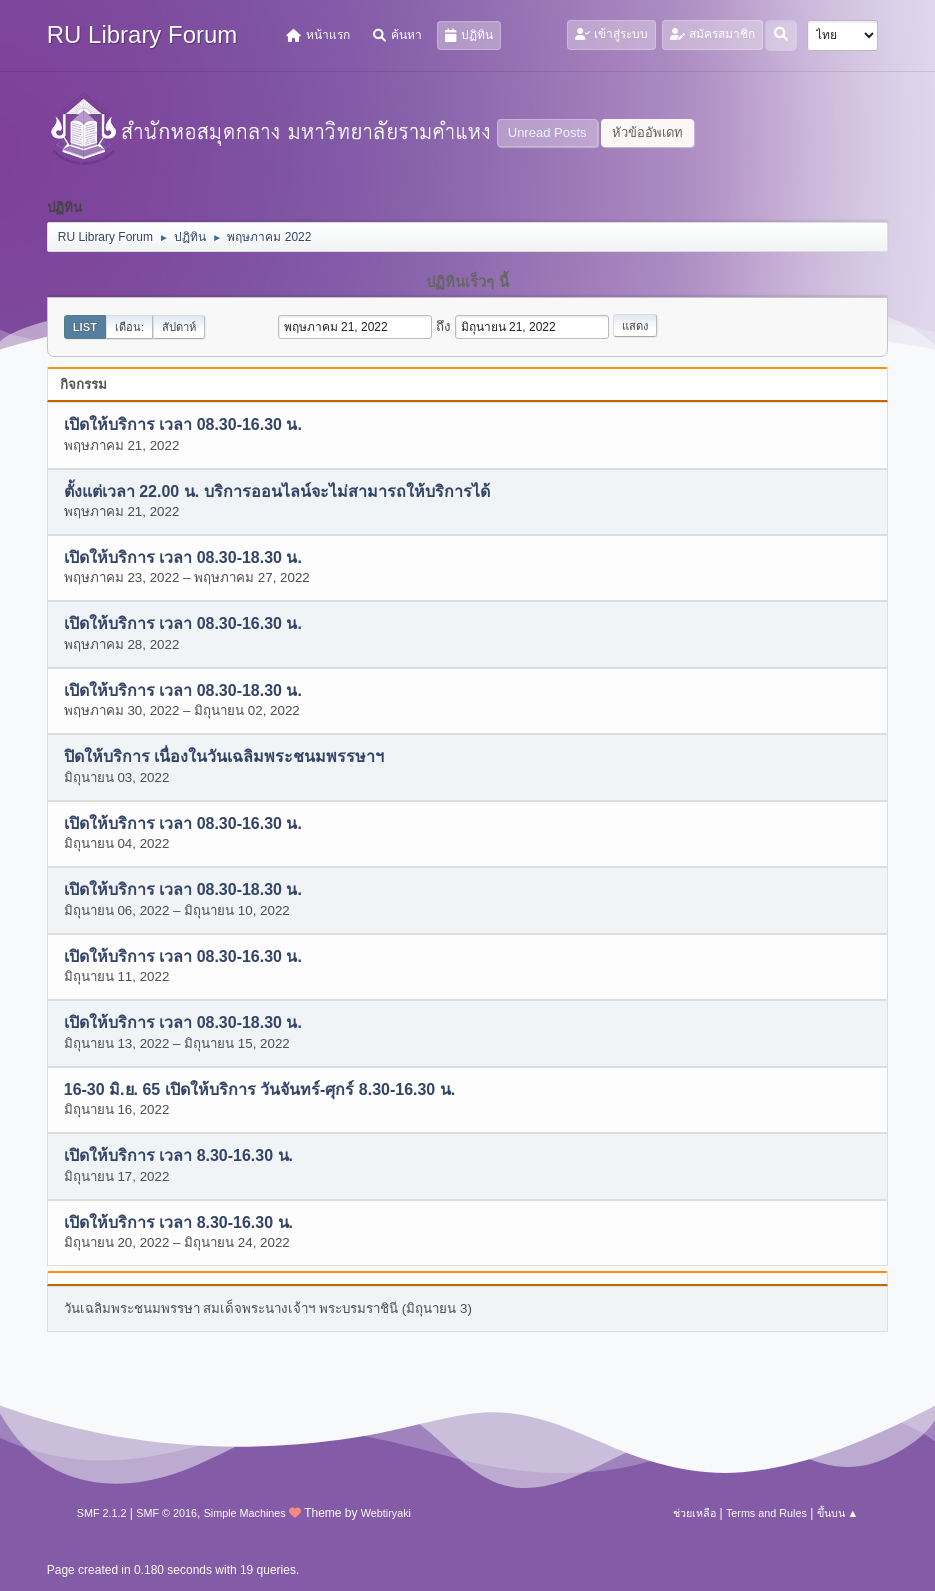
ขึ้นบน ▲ (838, 1513)
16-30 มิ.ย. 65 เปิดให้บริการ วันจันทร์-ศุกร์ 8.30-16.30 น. (259, 1089)
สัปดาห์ (179, 327)
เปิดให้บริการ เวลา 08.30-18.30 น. (183, 558)
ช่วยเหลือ (694, 1513)
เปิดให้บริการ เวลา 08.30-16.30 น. (183, 425)
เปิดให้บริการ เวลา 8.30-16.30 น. (178, 1156)
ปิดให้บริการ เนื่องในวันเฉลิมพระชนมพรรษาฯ (224, 757)
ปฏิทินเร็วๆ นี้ (467, 282)
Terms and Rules (766, 1513)
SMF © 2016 (166, 1513)
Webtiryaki (386, 1513)
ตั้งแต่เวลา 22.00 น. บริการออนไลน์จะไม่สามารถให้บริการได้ (277, 491)
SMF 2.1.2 (102, 1513)
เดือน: (129, 327)
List (85, 327)
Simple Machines (245, 1513)
